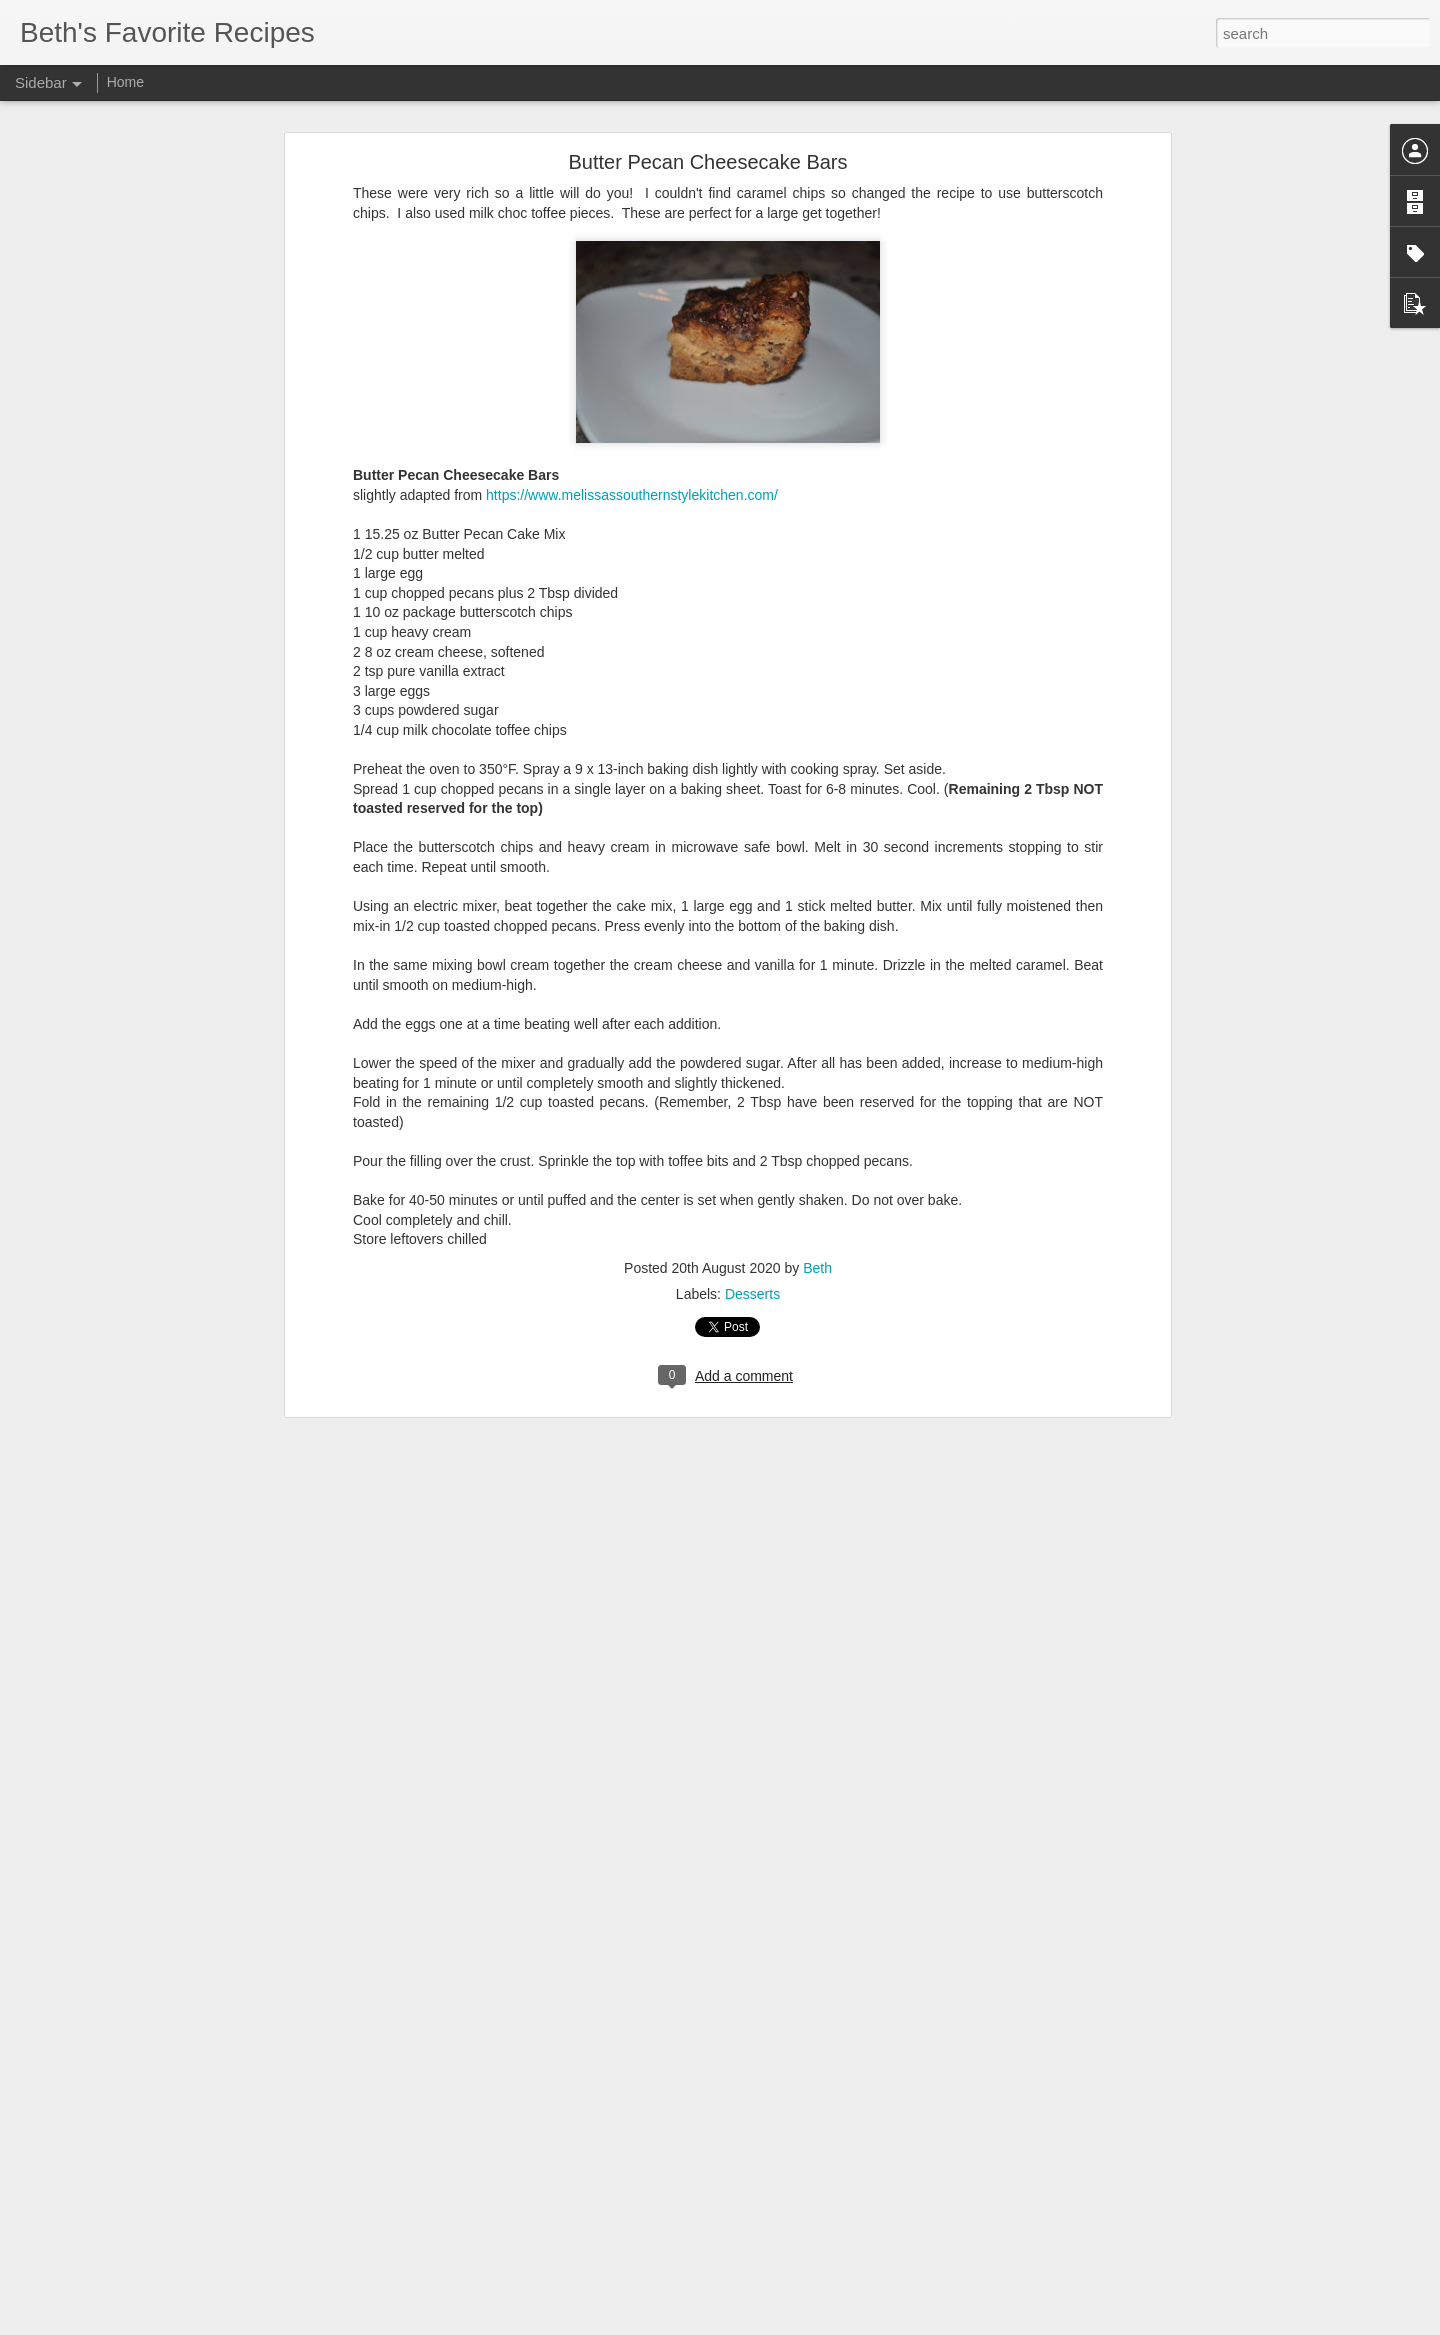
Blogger (782, 2324)
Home (125, 82)
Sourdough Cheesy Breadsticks (133, 2192)
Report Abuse (841, 2324)
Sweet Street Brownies (109, 2282)
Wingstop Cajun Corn (106, 2237)
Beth (817, 1170)
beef (619, 2194)
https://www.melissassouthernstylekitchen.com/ (632, 397)
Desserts (752, 1196)
